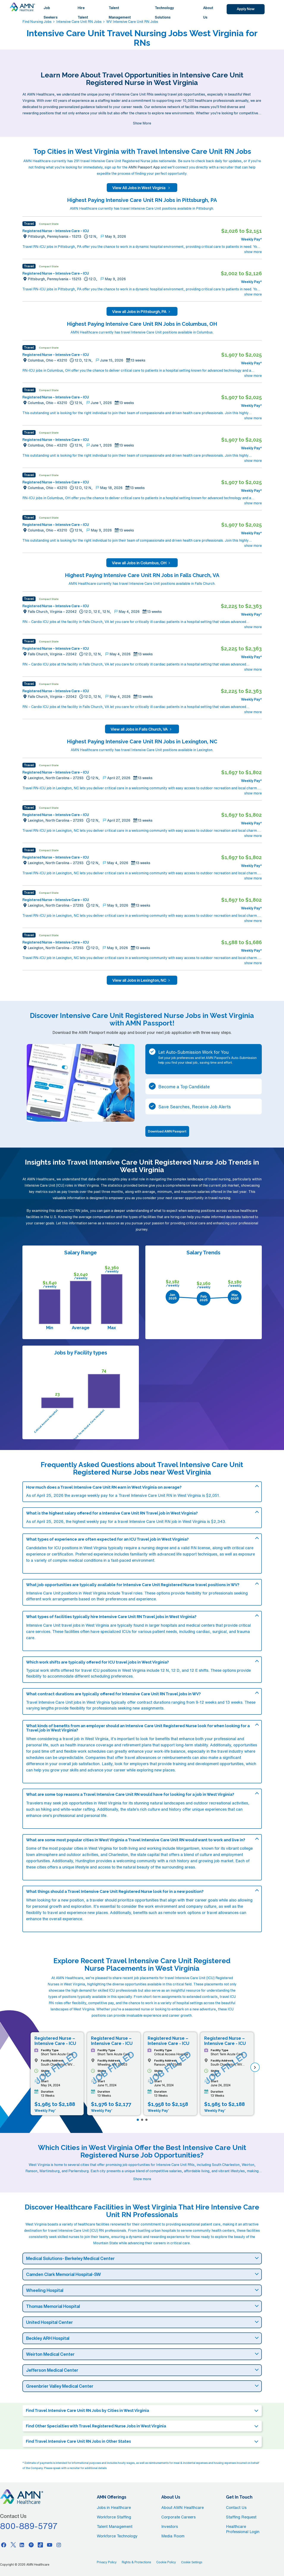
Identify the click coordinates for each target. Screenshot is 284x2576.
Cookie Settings (191, 2562)
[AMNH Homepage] (22, 7)
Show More (142, 123)
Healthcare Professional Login (242, 2529)
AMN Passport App (144, 167)
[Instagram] (59, 2544)
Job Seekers (51, 12)
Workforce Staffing (114, 2517)
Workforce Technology (117, 2536)
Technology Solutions (164, 12)
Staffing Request (241, 2517)
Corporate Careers (178, 2517)
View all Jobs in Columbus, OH (142, 563)
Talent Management (120, 12)
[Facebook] (3, 2544)
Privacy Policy (107, 2562)
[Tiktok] (40, 2544)
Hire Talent (83, 12)
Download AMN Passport (167, 1131)
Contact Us (236, 2507)
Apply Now (245, 9)
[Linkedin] (22, 2544)
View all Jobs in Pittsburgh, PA (142, 311)
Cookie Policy (166, 2562)
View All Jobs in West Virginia (142, 188)
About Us (208, 12)
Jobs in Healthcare (114, 2507)
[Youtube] (49, 2544)
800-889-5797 (29, 2526)
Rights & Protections (136, 2562)
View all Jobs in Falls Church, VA (142, 729)
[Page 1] (138, 2120)
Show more (142, 2179)
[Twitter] (13, 2544)
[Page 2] (142, 2120)
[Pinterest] (31, 2544)
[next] (255, 2067)
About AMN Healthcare (182, 2507)
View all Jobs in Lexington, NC (142, 980)
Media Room (173, 2536)
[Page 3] (146, 2120)
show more (253, 251)
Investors (169, 2526)
